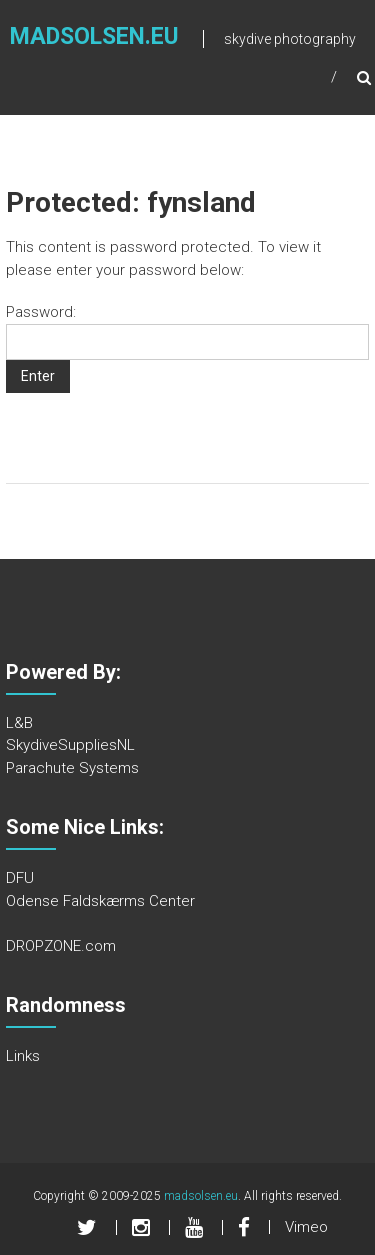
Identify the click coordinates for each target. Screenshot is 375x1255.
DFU (20, 878)
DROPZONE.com (61, 946)
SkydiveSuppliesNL (70, 745)
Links (23, 1056)
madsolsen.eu (94, 36)
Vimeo (306, 1227)
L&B (19, 723)
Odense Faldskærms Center (100, 901)
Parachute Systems (72, 768)
